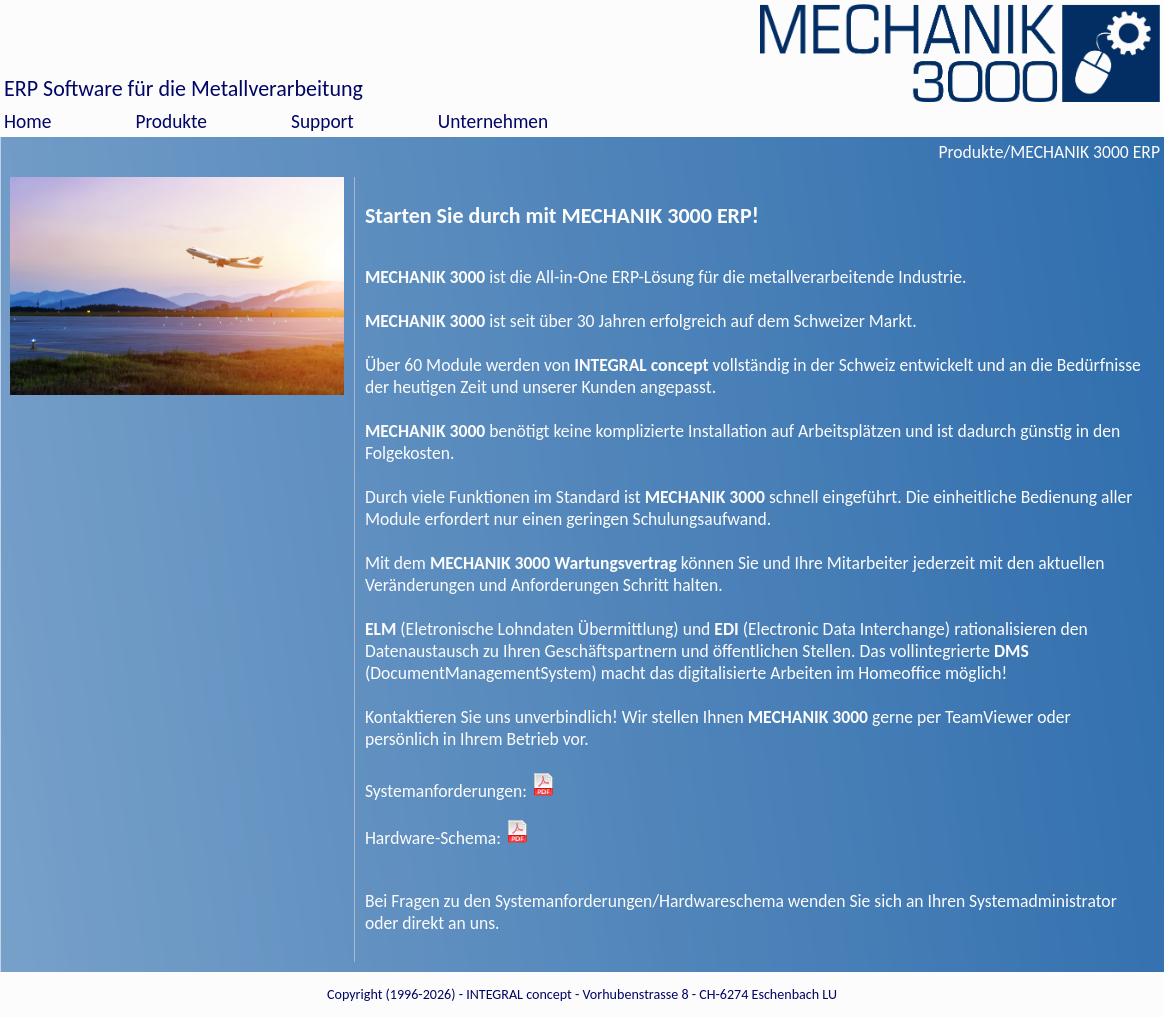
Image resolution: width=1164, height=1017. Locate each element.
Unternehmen (493, 121)
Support (322, 121)
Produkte (171, 121)
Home (27, 121)
